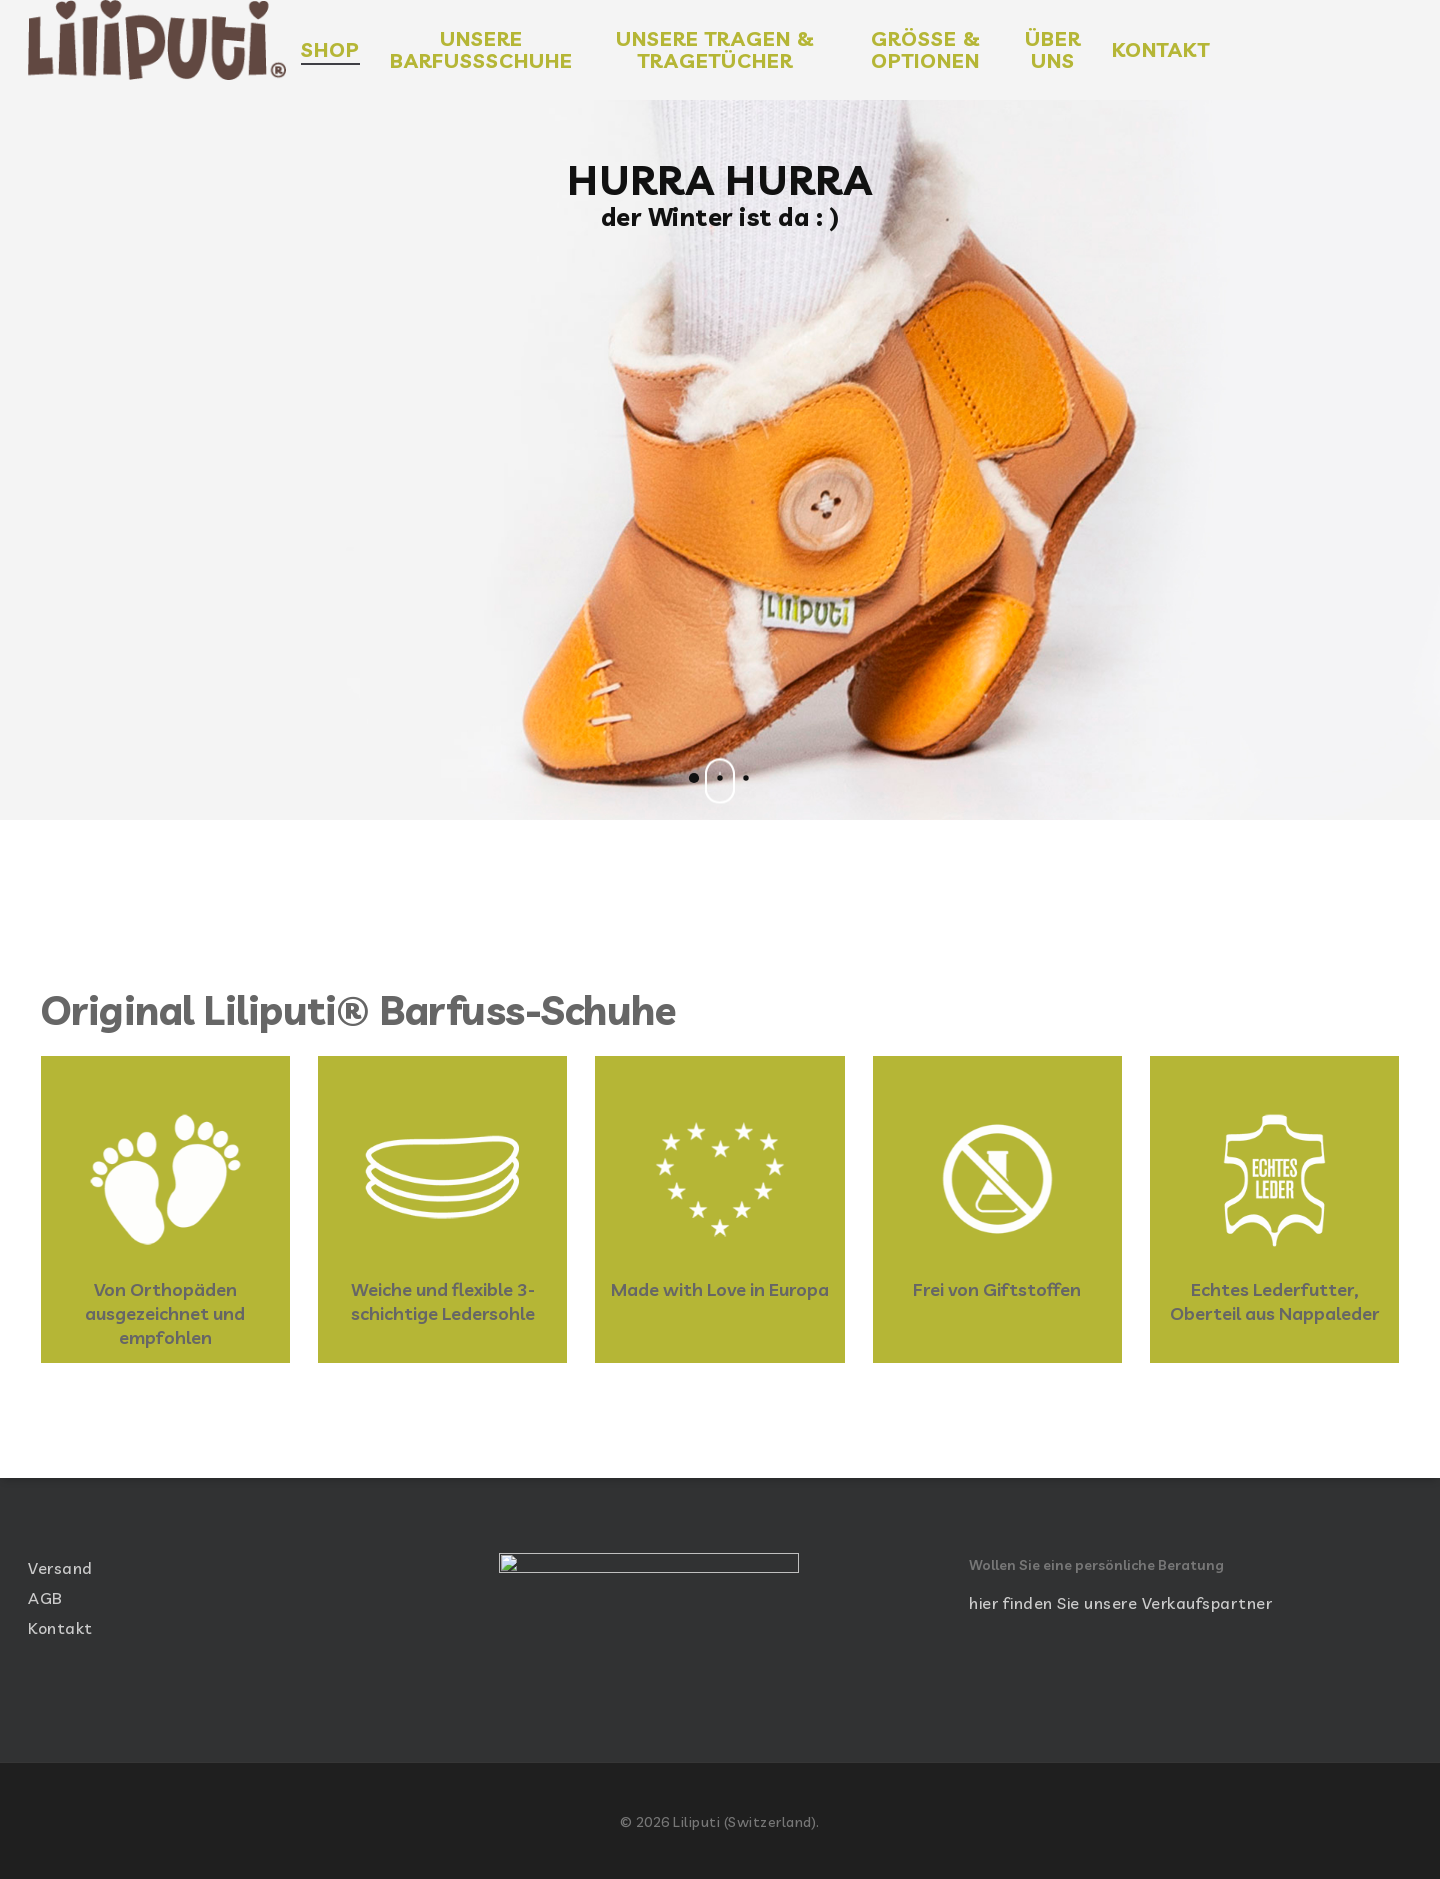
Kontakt (60, 1623)
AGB (45, 1593)
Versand (60, 1563)
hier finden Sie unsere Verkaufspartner (1120, 1598)
